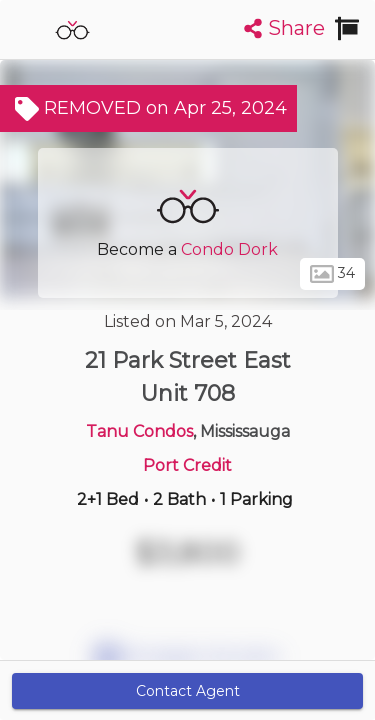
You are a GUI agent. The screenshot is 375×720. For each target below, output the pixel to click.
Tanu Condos (139, 431)
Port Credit (187, 465)
